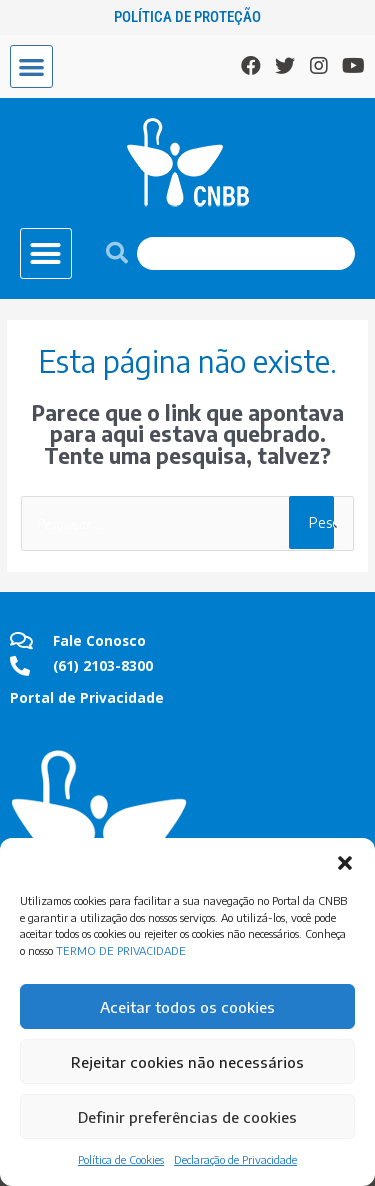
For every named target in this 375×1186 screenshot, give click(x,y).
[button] (345, 863)
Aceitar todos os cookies (187, 1007)
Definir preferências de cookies (187, 1117)
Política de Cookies (121, 1159)
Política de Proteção (187, 17)
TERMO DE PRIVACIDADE (121, 950)
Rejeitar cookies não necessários (187, 1062)
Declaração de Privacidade (235, 1159)
